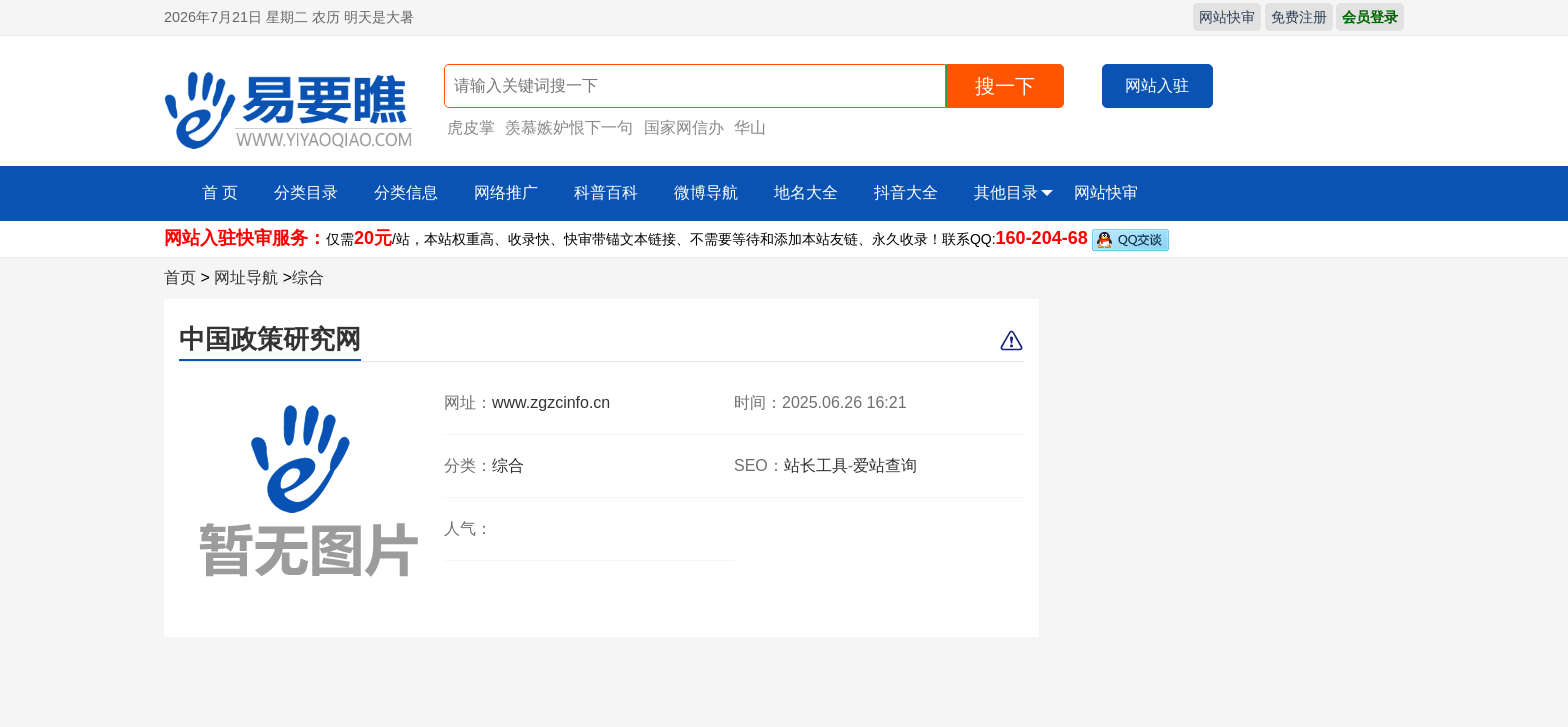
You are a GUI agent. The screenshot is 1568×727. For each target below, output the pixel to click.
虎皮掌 (471, 127)
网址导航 (246, 277)
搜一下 (1005, 86)
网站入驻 (1157, 85)
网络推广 (506, 192)
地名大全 (806, 192)
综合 (308, 277)
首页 (180, 277)
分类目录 (306, 192)
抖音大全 (906, 192)
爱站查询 (885, 465)
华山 (750, 127)
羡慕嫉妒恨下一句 (569, 127)
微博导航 (706, 192)
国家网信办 (684, 127)
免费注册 (1299, 17)
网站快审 (1227, 17)
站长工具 (816, 465)
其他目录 (1013, 193)
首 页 (220, 192)
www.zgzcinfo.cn (551, 402)
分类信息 (406, 192)
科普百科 (606, 192)
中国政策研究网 (270, 339)
